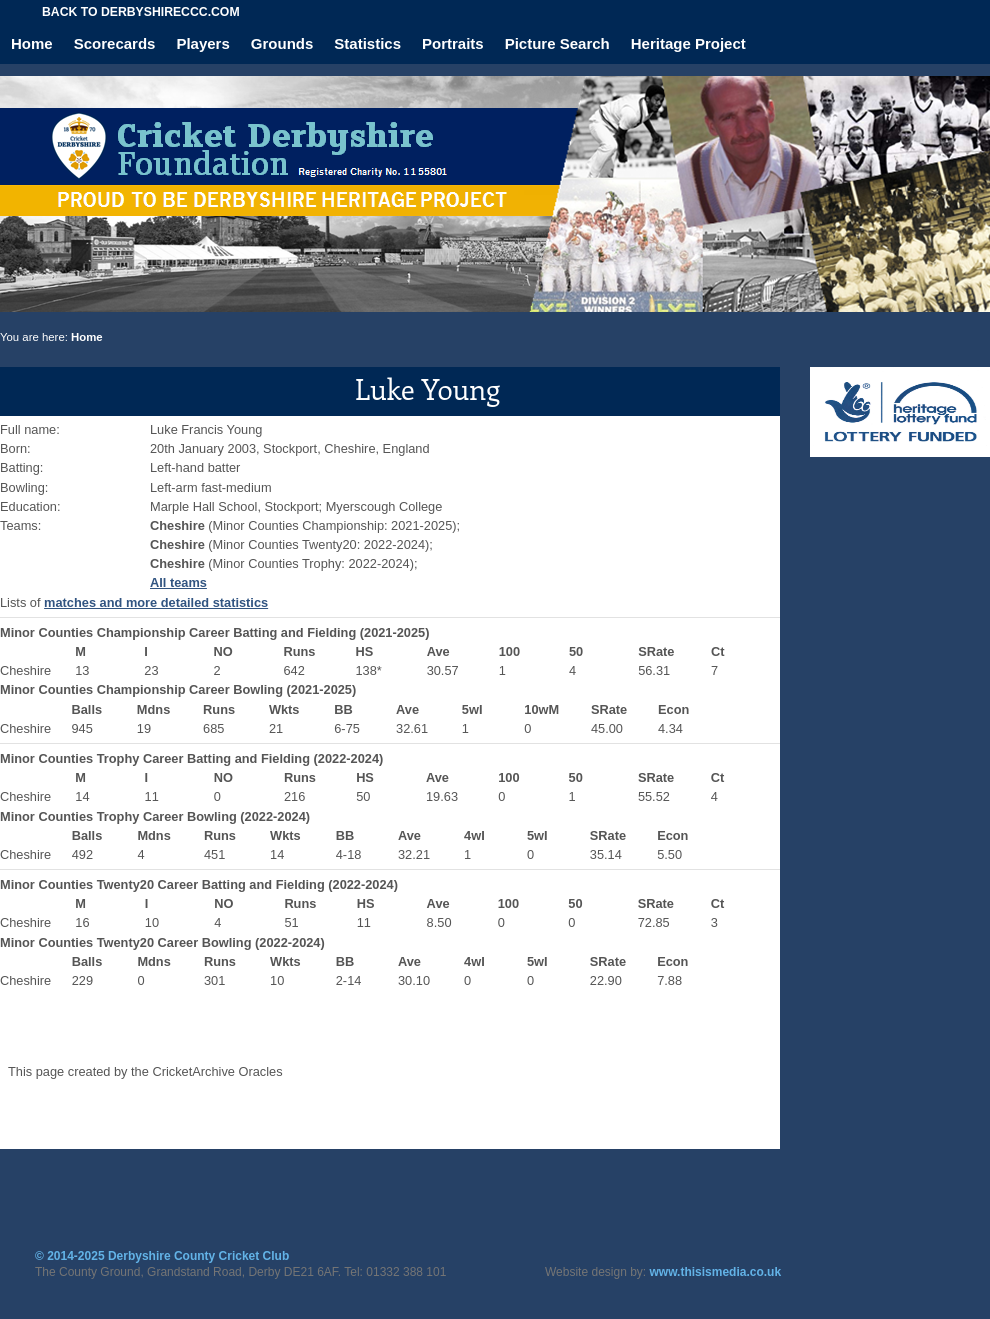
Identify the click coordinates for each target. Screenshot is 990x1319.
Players (202, 43)
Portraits (453, 43)
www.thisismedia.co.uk (716, 1272)
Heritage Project (688, 43)
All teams (178, 582)
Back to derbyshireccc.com (141, 12)
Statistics (367, 43)
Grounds (282, 43)
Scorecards (115, 43)
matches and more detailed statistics (156, 602)
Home (32, 43)
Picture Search (557, 43)
